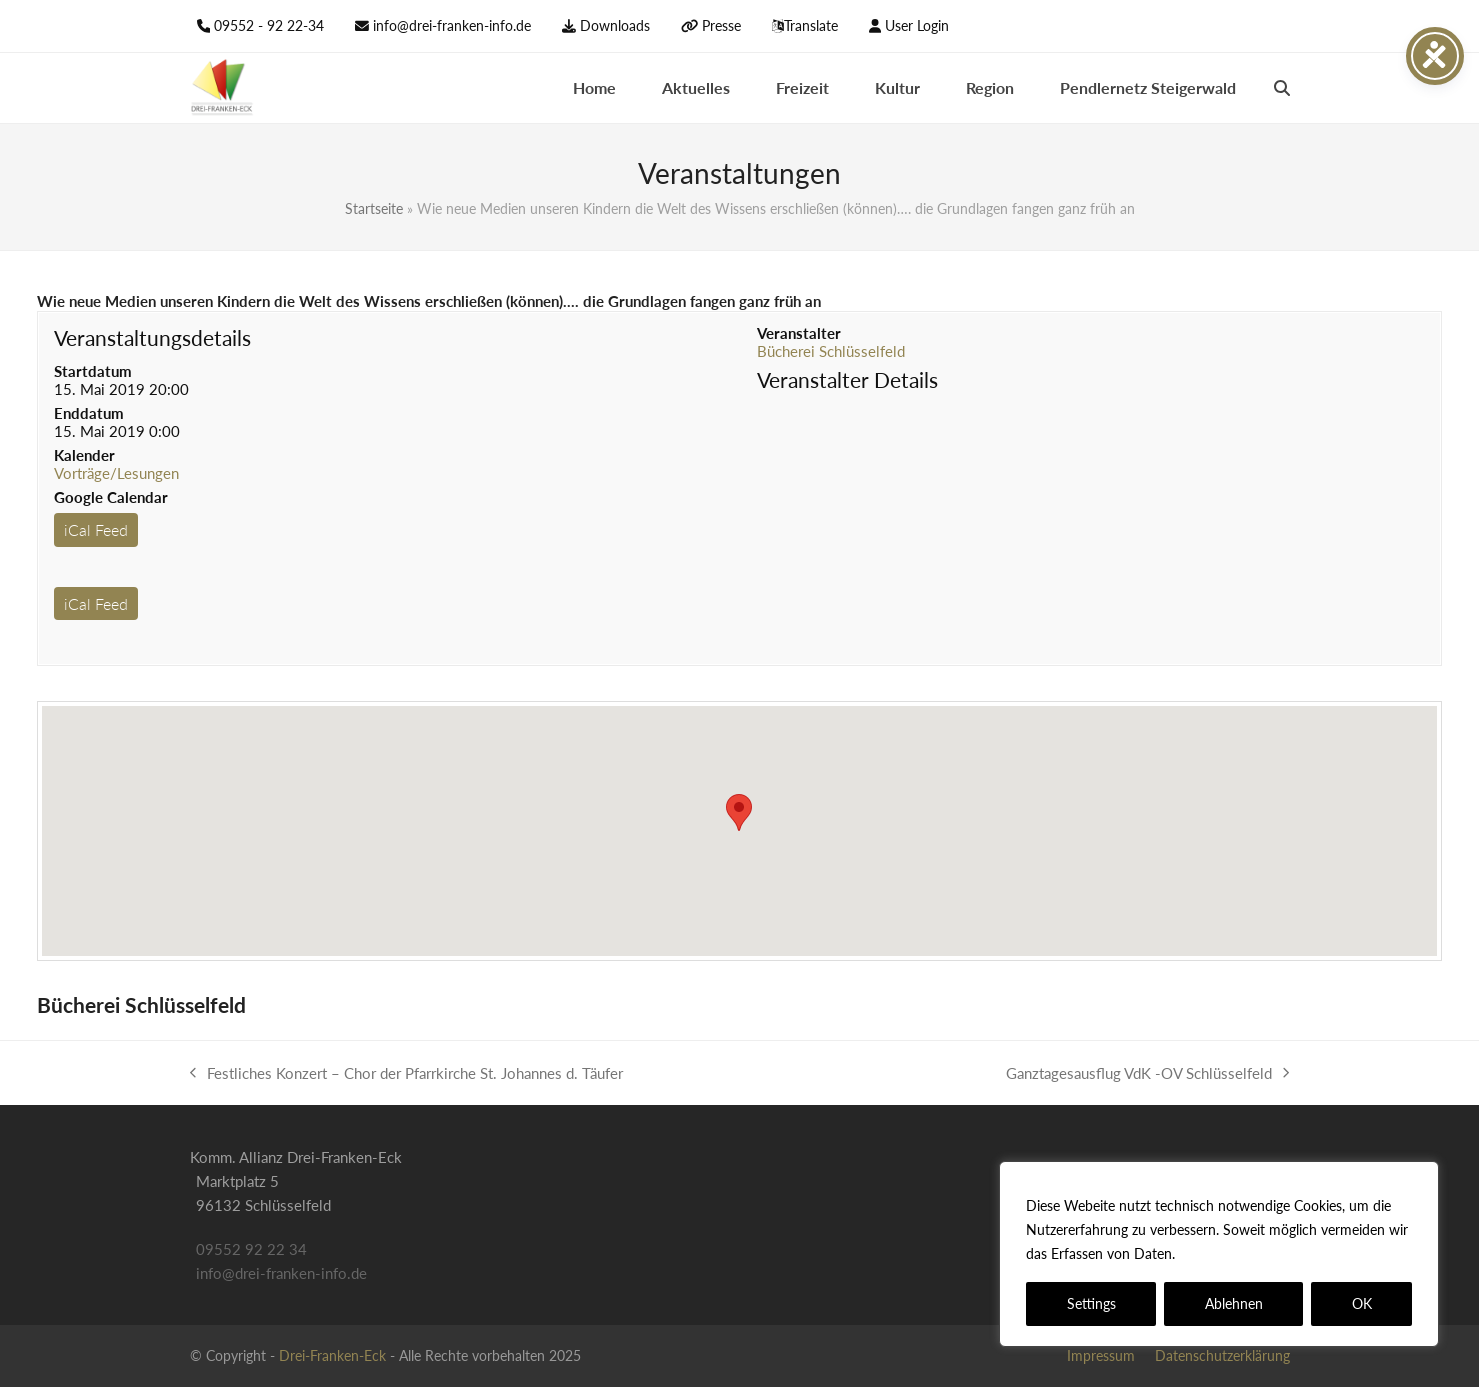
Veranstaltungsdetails (152, 337)
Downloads (615, 25)
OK (1362, 1303)
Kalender (84, 455)
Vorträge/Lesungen (116, 473)
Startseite (374, 208)
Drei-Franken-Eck (332, 1355)
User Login (917, 25)
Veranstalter (799, 333)
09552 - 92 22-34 (269, 25)
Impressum (1101, 1355)
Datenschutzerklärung (1251, 1253)
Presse (721, 25)
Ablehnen (1234, 1303)
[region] (1219, 1254)
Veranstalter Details (847, 379)
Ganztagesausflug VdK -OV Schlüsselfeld (1147, 1074)
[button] (1282, 88)
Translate (811, 25)
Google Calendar (111, 497)
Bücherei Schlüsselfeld (831, 351)
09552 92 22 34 (251, 1249)
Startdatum (93, 371)
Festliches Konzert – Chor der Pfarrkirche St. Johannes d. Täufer (406, 1074)
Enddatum (89, 413)
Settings (1091, 1303)
